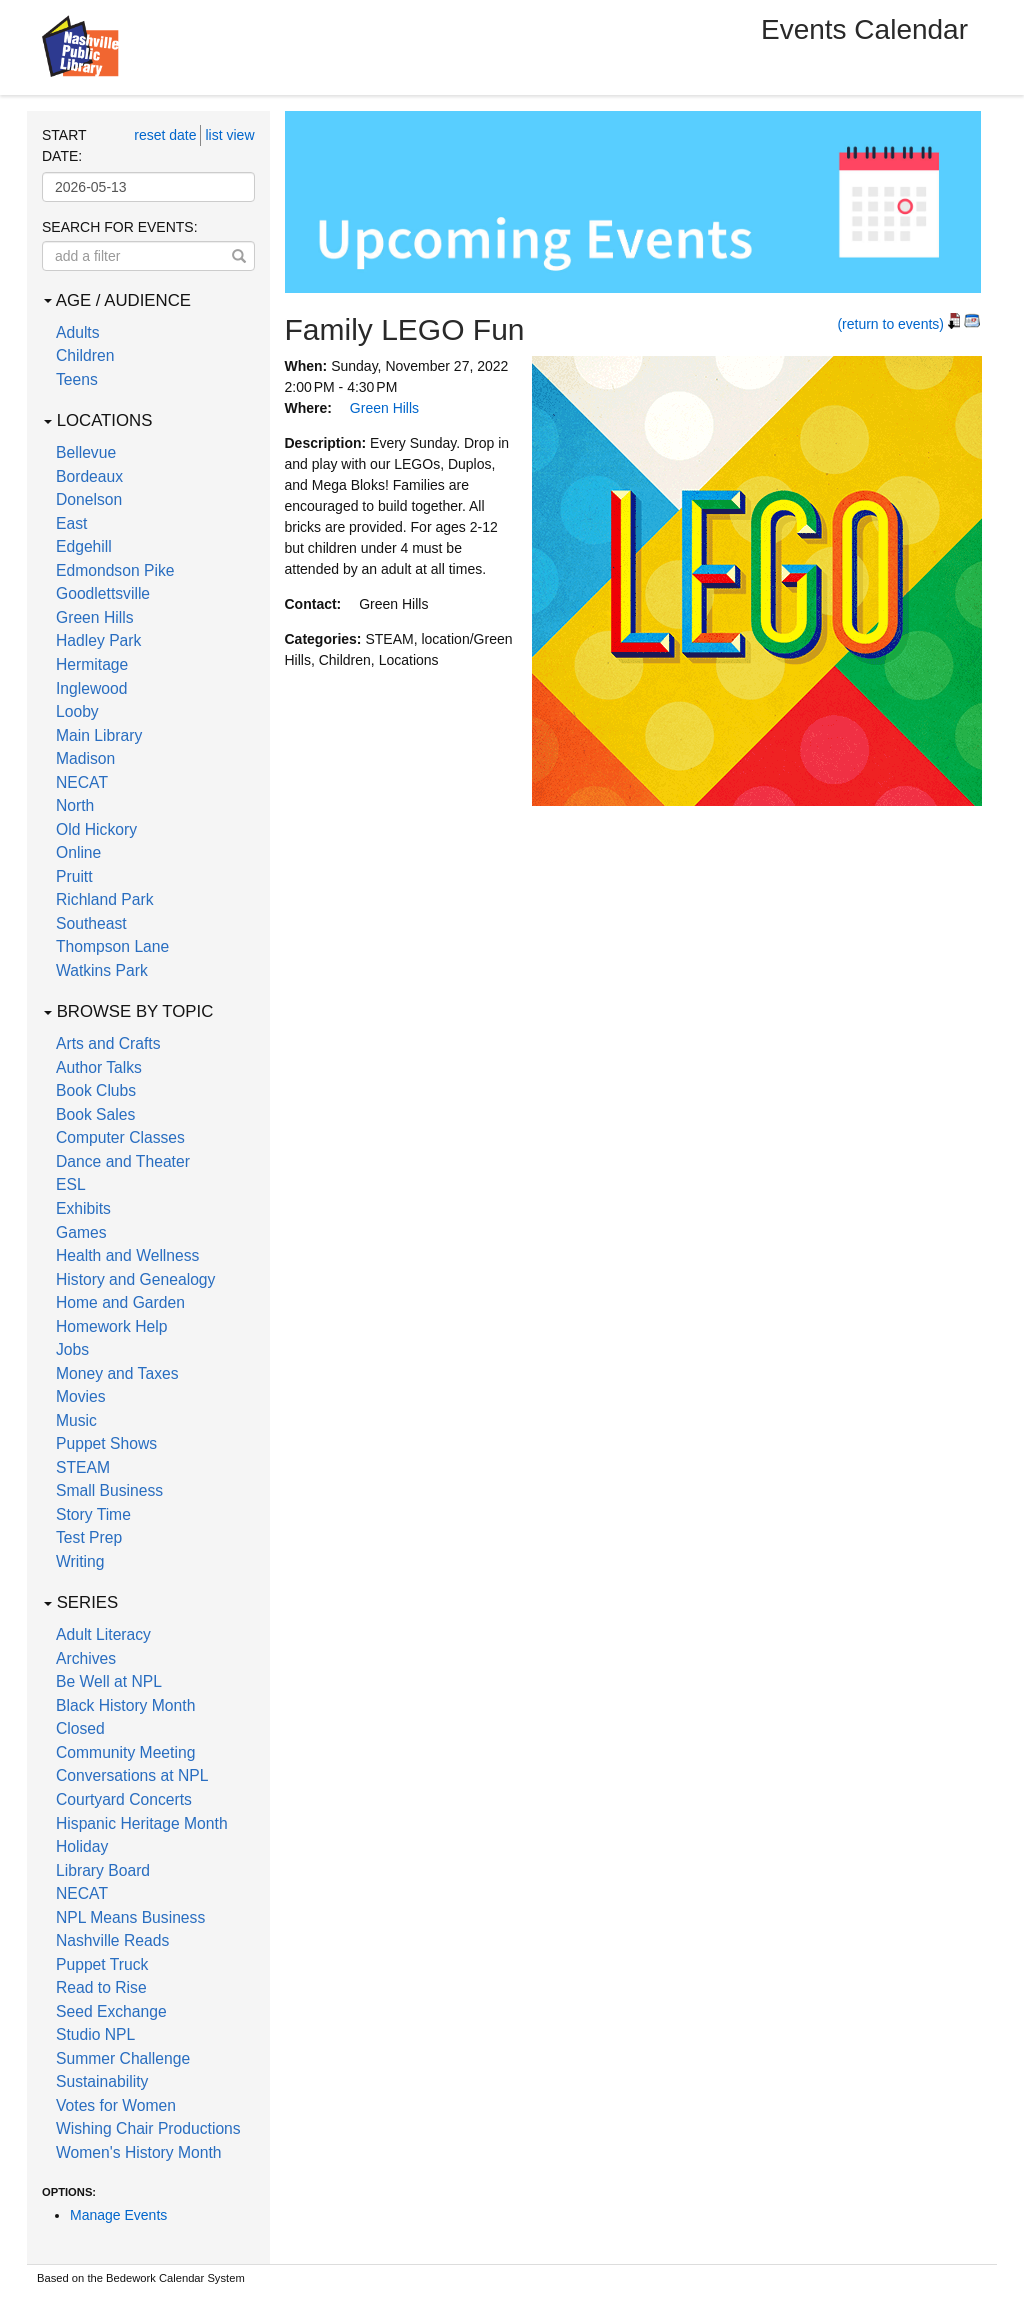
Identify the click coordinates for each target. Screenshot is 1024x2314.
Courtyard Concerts (124, 1799)
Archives (86, 1658)
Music (76, 1420)
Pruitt (74, 876)
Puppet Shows (106, 1443)
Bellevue (86, 452)
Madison (85, 758)
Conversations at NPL (132, 1775)
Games (81, 1232)
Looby (77, 711)
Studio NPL (95, 2034)
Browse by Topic (128, 1011)
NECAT (82, 782)
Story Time (93, 1514)
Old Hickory (96, 829)
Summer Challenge (123, 2058)
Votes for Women (116, 2105)
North (75, 805)
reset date (165, 135)
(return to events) (890, 324)
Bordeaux (89, 476)
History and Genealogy (135, 1279)
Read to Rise (101, 1987)
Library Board (103, 1870)
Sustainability (102, 2081)
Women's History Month (139, 2152)
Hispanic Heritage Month (142, 1823)
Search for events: (120, 227)
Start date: (64, 145)
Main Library (99, 735)
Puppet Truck (102, 1964)
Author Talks (99, 1067)
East (71, 523)
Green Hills (95, 617)
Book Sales (95, 1114)
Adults (78, 332)
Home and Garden (120, 1302)
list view (229, 135)
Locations (98, 420)
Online (78, 852)
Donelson (89, 499)
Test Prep (89, 1537)
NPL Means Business (130, 1917)
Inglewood (91, 688)
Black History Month (125, 1705)
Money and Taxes (117, 1373)
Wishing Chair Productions (148, 2128)
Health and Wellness (127, 1255)
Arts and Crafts (108, 1043)
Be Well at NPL (109, 1681)
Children (85, 355)
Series (81, 1602)
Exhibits (83, 1208)
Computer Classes (120, 1137)
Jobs (72, 1349)
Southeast (91, 923)
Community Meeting (125, 1752)
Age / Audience (117, 300)
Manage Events (118, 2215)
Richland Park (105, 899)
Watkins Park (102, 970)
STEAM (83, 1467)
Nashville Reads (112, 1940)
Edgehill (84, 546)
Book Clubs (96, 1090)
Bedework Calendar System (175, 2278)
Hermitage (92, 664)
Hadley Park (98, 640)
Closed (80, 1728)
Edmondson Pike (115, 570)
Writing (80, 1561)
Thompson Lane (112, 946)
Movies (81, 1396)
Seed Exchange (111, 2011)
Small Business (109, 1490)
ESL (71, 1184)
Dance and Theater (123, 1161)
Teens (77, 379)
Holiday (82, 1846)
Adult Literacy (103, 1634)
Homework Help (111, 1326)
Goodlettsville (103, 593)
